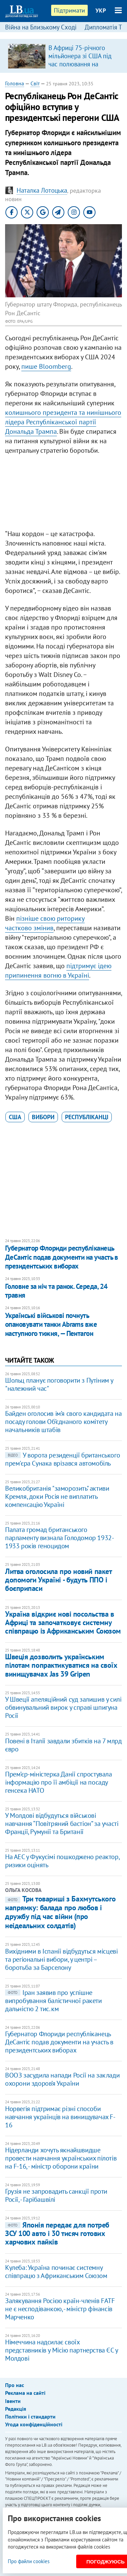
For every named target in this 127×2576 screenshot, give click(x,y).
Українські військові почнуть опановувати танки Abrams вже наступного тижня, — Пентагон (51, 1324)
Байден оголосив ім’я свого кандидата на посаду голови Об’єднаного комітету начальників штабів (63, 1421)
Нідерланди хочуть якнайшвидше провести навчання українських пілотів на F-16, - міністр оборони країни (61, 2158)
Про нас (14, 2385)
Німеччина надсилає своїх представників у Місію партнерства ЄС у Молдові (61, 2350)
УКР (101, 10)
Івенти (13, 2401)
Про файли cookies (28, 2561)
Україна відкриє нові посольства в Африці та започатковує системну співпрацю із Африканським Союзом (63, 1622)
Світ (35, 83)
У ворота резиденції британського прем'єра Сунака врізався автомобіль (62, 1459)
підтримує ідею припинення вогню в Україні (58, 970)
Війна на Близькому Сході (41, 27)
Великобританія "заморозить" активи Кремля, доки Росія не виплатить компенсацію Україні (57, 1496)
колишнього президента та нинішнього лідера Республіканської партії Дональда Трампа (63, 422)
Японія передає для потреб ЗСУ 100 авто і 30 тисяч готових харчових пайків (57, 2233)
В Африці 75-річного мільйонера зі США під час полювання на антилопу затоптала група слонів (79, 64)
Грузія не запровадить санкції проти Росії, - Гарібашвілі (56, 2195)
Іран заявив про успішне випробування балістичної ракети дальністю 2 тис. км (53, 2000)
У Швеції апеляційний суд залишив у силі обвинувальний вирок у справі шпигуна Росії (63, 1707)
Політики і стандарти (30, 2416)
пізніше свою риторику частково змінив (45, 923)
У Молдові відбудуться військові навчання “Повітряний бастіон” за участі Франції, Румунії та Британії (61, 1823)
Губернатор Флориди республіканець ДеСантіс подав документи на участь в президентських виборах (61, 1257)
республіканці (86, 1117)
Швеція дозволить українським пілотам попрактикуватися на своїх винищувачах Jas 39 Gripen (61, 1665)
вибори (43, 1117)
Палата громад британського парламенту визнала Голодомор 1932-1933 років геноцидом (59, 1537)
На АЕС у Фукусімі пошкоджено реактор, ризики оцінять (62, 1860)
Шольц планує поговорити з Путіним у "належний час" (59, 1384)
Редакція (15, 2408)
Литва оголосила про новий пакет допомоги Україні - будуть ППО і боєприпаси (58, 1580)
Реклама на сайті (25, 2392)
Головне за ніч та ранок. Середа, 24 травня (56, 1291)
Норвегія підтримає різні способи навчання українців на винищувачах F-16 (60, 2116)
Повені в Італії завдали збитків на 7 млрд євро (63, 1745)
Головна (14, 83)
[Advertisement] (63, 493)
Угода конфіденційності (33, 2424)
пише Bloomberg (46, 366)
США (15, 1117)
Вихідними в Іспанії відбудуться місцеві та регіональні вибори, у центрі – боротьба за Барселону (61, 1959)
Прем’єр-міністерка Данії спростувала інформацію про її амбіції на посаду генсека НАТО (58, 1782)
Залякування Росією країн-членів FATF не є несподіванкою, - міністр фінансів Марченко (60, 2308)
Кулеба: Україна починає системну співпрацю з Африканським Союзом (56, 2271)
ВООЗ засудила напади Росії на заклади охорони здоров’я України (62, 2079)
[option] (63, 56)
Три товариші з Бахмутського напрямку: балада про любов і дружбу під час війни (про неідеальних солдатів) (60, 1912)
